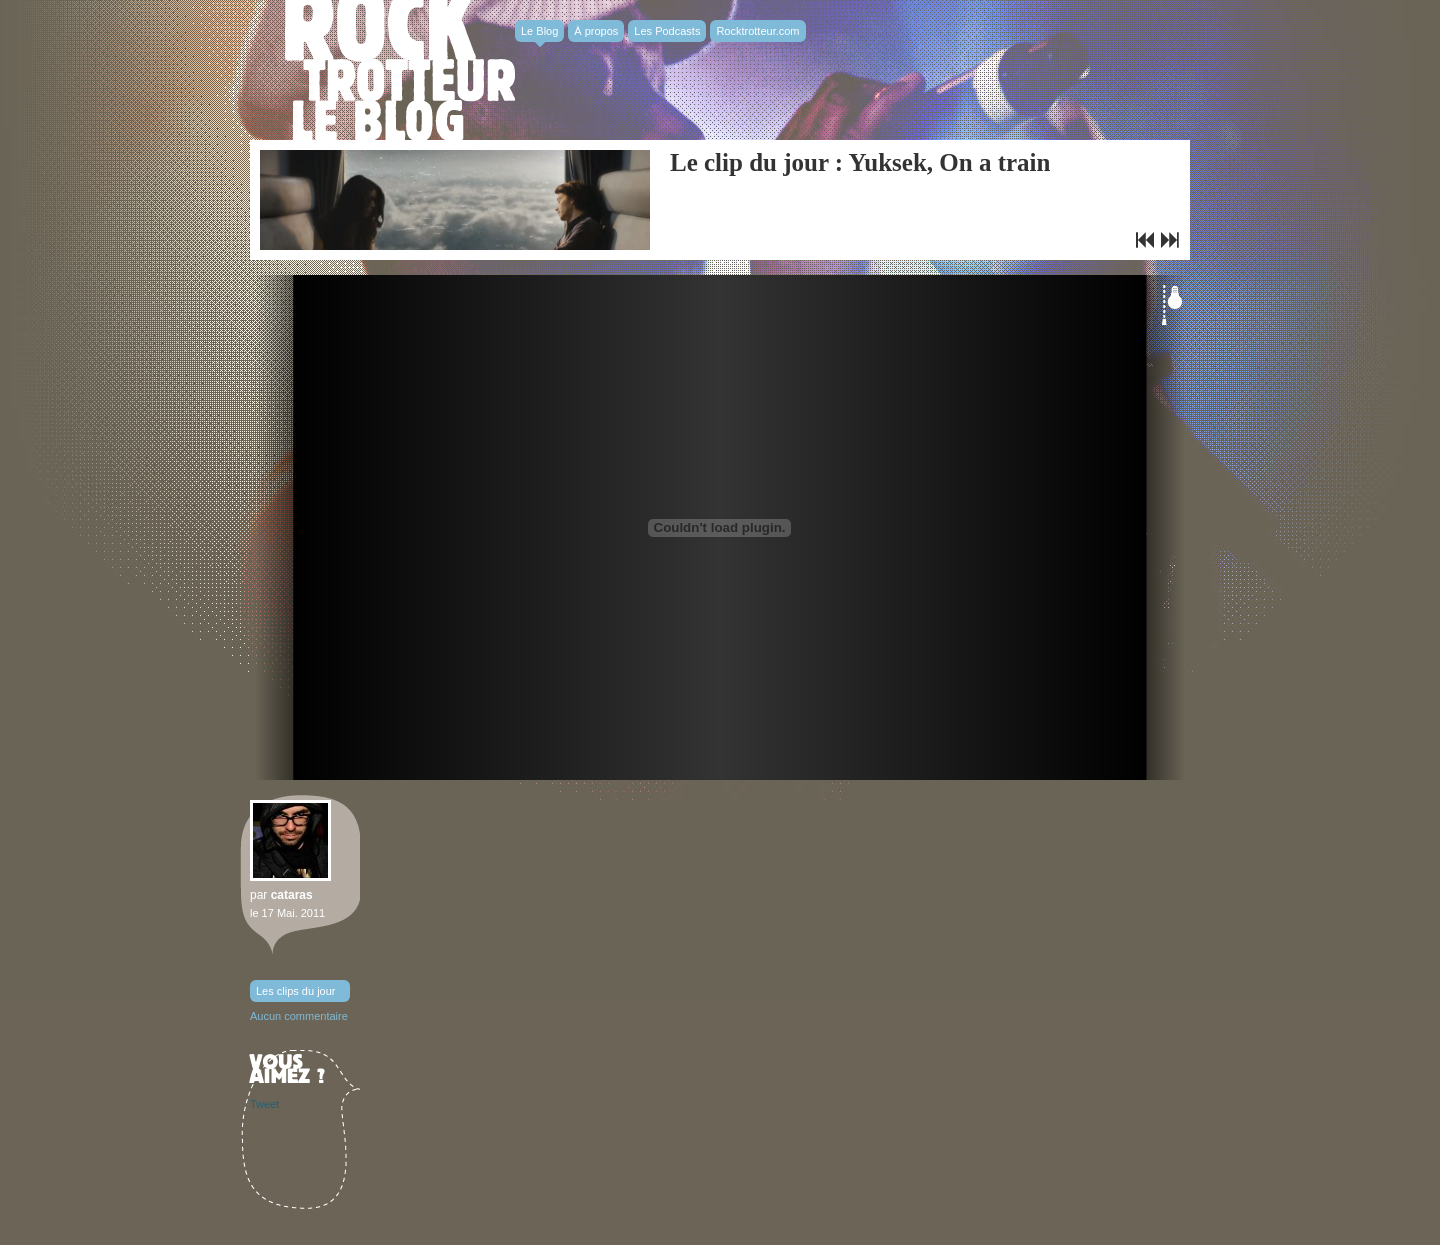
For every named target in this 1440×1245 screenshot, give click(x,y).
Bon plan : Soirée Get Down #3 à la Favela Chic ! (1145, 240)
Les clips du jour (296, 991)
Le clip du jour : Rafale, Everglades (1170, 240)
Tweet (264, 1104)
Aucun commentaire (299, 1016)
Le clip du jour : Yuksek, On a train (860, 162)
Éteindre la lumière (1172, 305)
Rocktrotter (400, 70)
